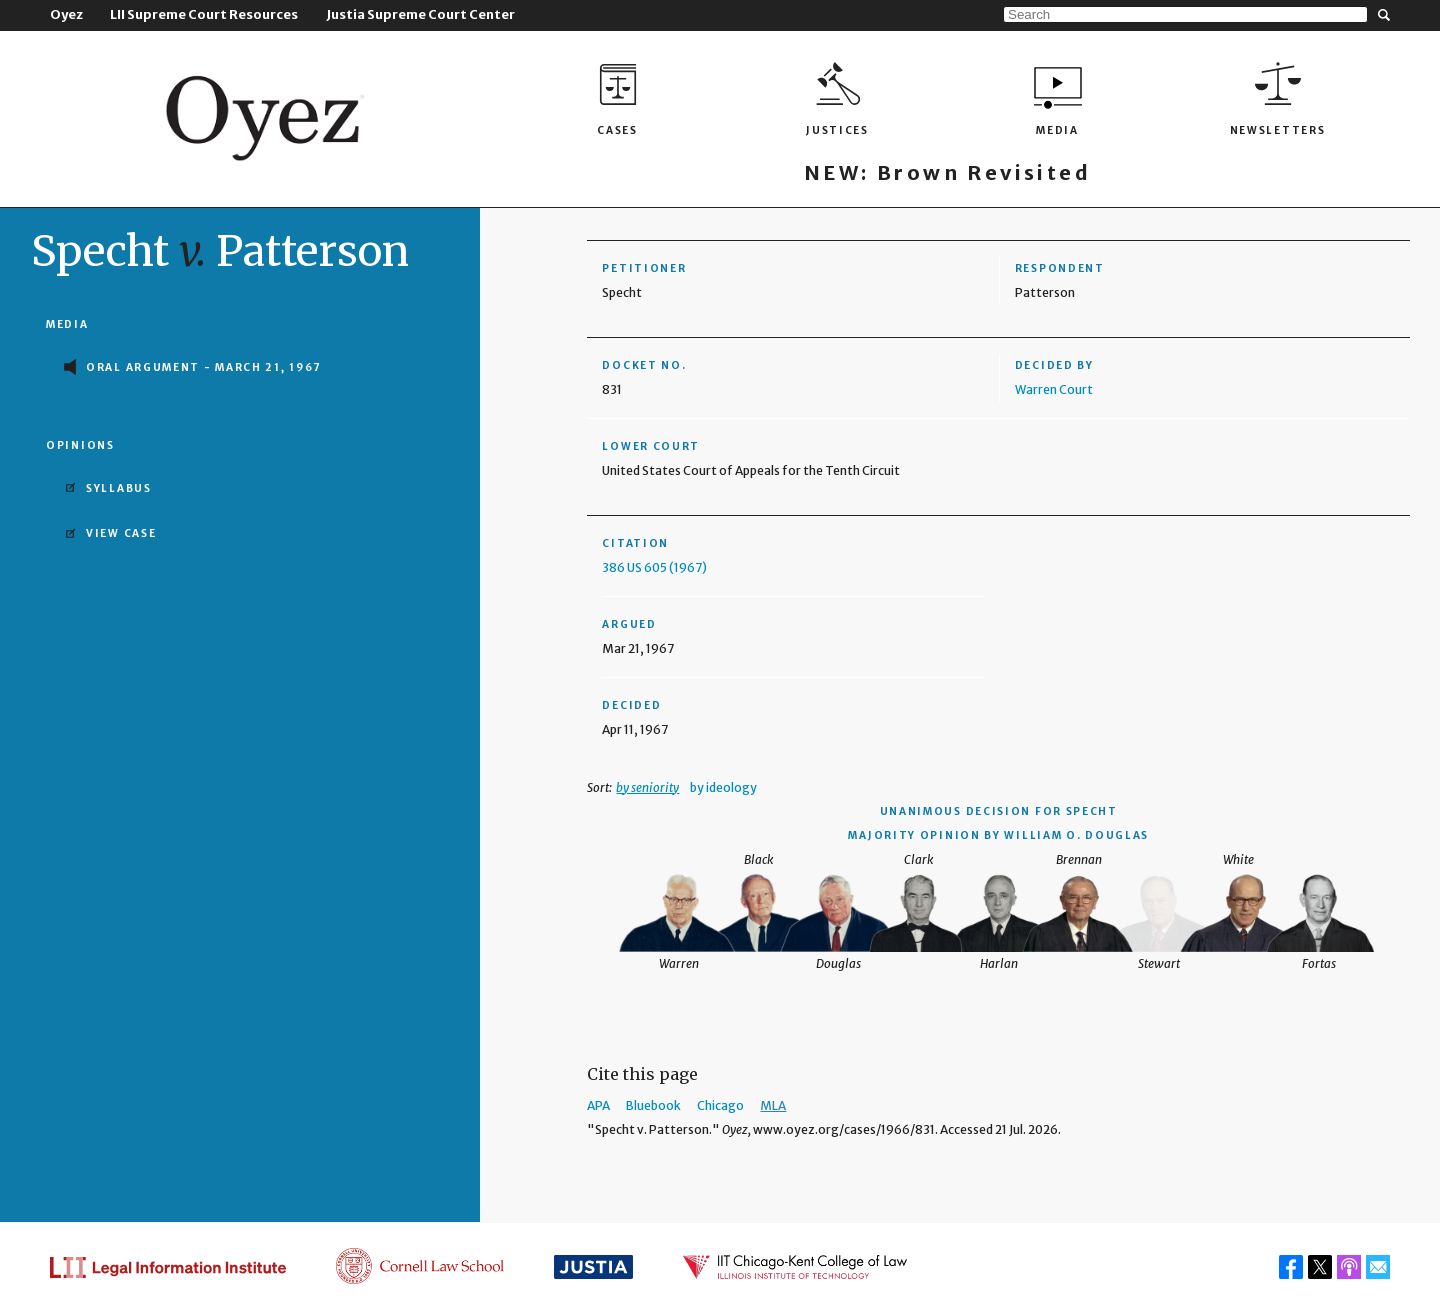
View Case (121, 533)
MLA (773, 1105)
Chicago (720, 1105)
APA (598, 1105)
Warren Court (1054, 389)
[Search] (1185, 14)
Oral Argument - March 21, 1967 (203, 367)
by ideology (723, 787)
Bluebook (653, 1105)
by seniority (647, 787)
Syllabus (119, 488)
